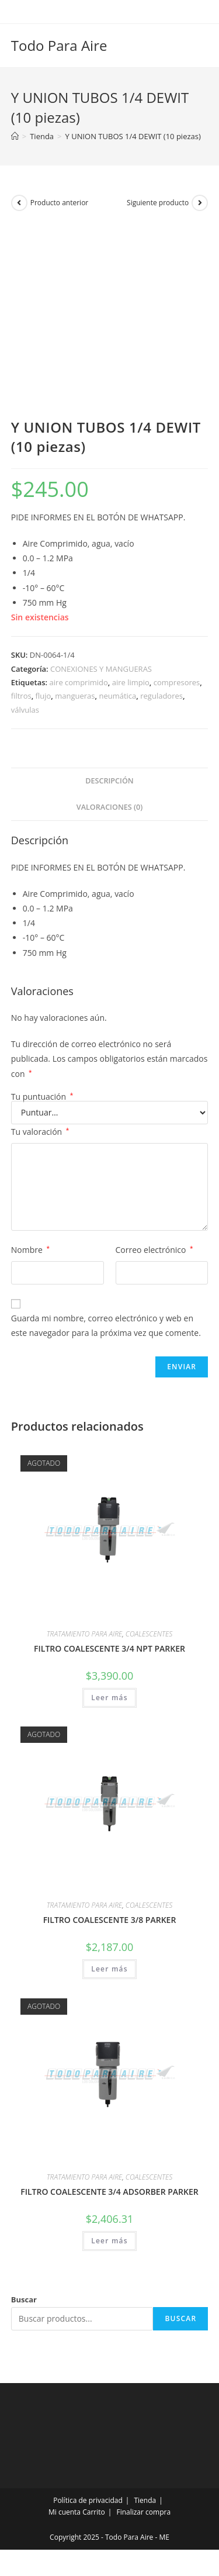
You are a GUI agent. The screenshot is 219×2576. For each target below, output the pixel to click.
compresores (177, 682)
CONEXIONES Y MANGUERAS (101, 669)
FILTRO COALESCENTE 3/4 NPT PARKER (109, 1648)
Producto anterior (59, 203)
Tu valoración (40, 1131)
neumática (117, 695)
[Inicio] (15, 136)
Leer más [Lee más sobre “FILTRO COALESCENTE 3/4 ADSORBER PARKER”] (109, 2241)
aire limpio (131, 682)
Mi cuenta (64, 2512)
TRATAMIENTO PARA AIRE (84, 1634)
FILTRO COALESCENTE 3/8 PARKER (109, 1919)
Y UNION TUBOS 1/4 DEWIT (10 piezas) (133, 136)
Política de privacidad (88, 2500)
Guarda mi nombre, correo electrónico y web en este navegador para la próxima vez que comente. (106, 1325)
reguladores (161, 695)
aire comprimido (79, 682)
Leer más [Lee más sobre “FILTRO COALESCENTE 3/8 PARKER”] (109, 1969)
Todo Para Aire (59, 45)
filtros (21, 695)
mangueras (75, 695)
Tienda (145, 2500)
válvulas (25, 710)
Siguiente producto (158, 203)
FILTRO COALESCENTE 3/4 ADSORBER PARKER (109, 2191)
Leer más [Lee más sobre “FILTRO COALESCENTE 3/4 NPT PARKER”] (109, 1698)
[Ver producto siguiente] (200, 203)
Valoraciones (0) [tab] (109, 807)
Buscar (24, 2299)
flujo (43, 695)
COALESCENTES (149, 1634)
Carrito (93, 2512)
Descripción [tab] (109, 781)
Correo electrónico (154, 1249)
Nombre (30, 1249)
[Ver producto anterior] (19, 203)
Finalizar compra (143, 2512)
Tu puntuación (42, 1097)
